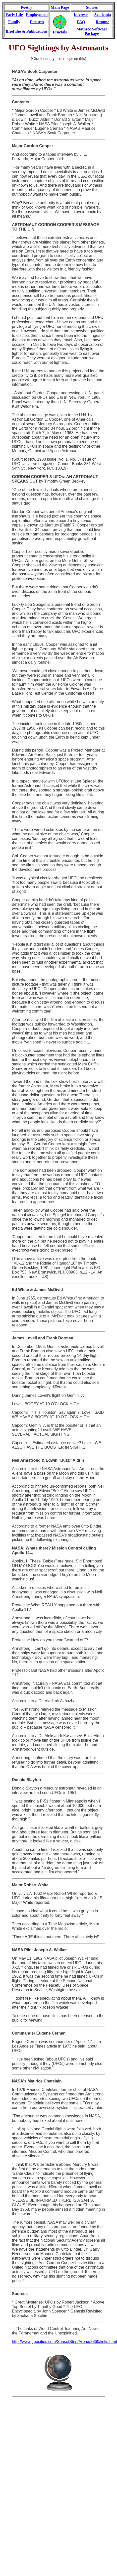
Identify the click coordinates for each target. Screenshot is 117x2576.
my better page (61, 58)
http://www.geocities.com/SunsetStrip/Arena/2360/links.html (64, 2341)
